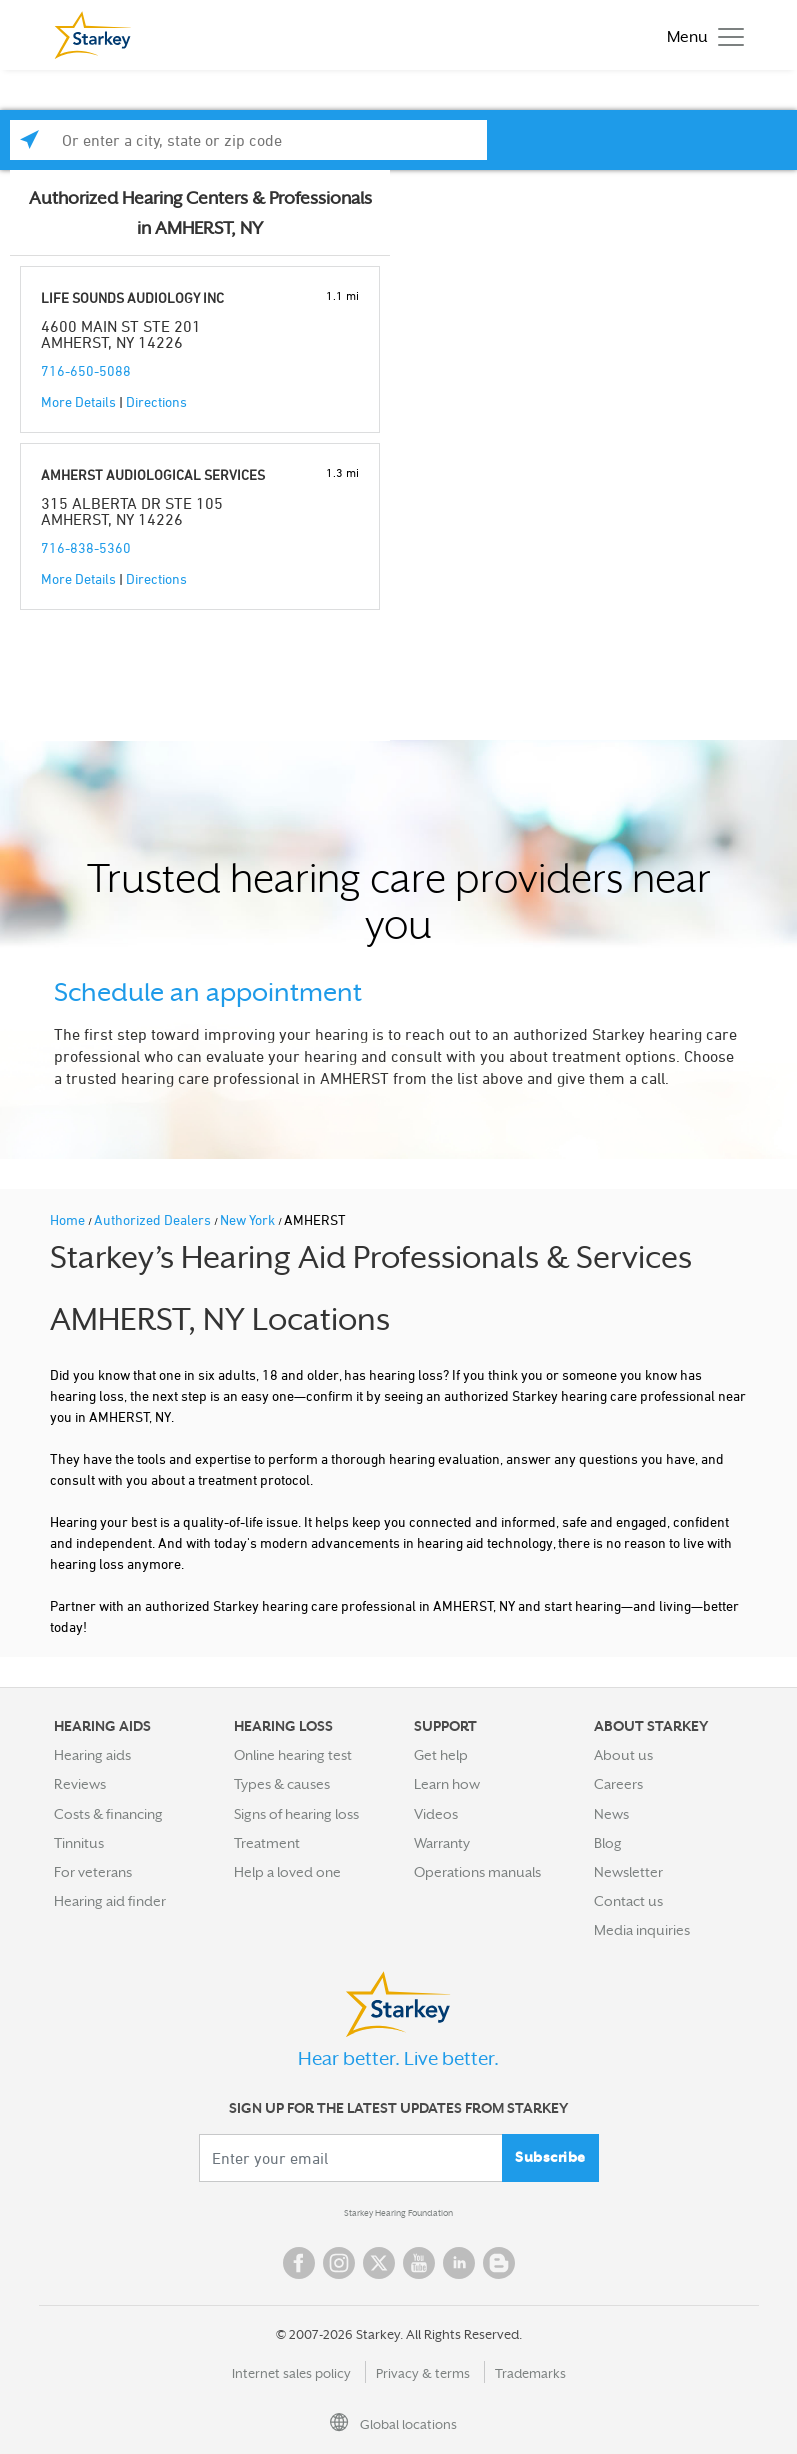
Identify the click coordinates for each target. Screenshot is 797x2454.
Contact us (628, 1901)
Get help (441, 1755)
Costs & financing (108, 1814)
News (611, 1814)
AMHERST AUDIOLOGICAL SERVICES (153, 474)
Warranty (442, 1843)
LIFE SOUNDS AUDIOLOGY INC (132, 297)
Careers (618, 1784)
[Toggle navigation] (700, 35)
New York (249, 1219)
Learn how (447, 1784)
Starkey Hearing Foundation (398, 2213)
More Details (78, 401)
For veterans (93, 1872)
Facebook (299, 2263)
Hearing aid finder (110, 1901)
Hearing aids (92, 1755)
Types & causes (282, 1784)
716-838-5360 (86, 547)
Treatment (267, 1843)
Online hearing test (293, 1755)
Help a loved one (287, 1872)
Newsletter (628, 1872)
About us (623, 1755)
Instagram (339, 2263)
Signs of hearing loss (296, 1814)
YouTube (419, 2263)
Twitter (379, 2263)
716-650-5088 (86, 370)
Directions (156, 401)
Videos (436, 1814)
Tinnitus (79, 1843)
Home (69, 1219)
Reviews (80, 1784)
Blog (608, 1843)
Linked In (459, 2263)
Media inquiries (642, 1930)
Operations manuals (477, 1872)
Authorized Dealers (154, 1219)
